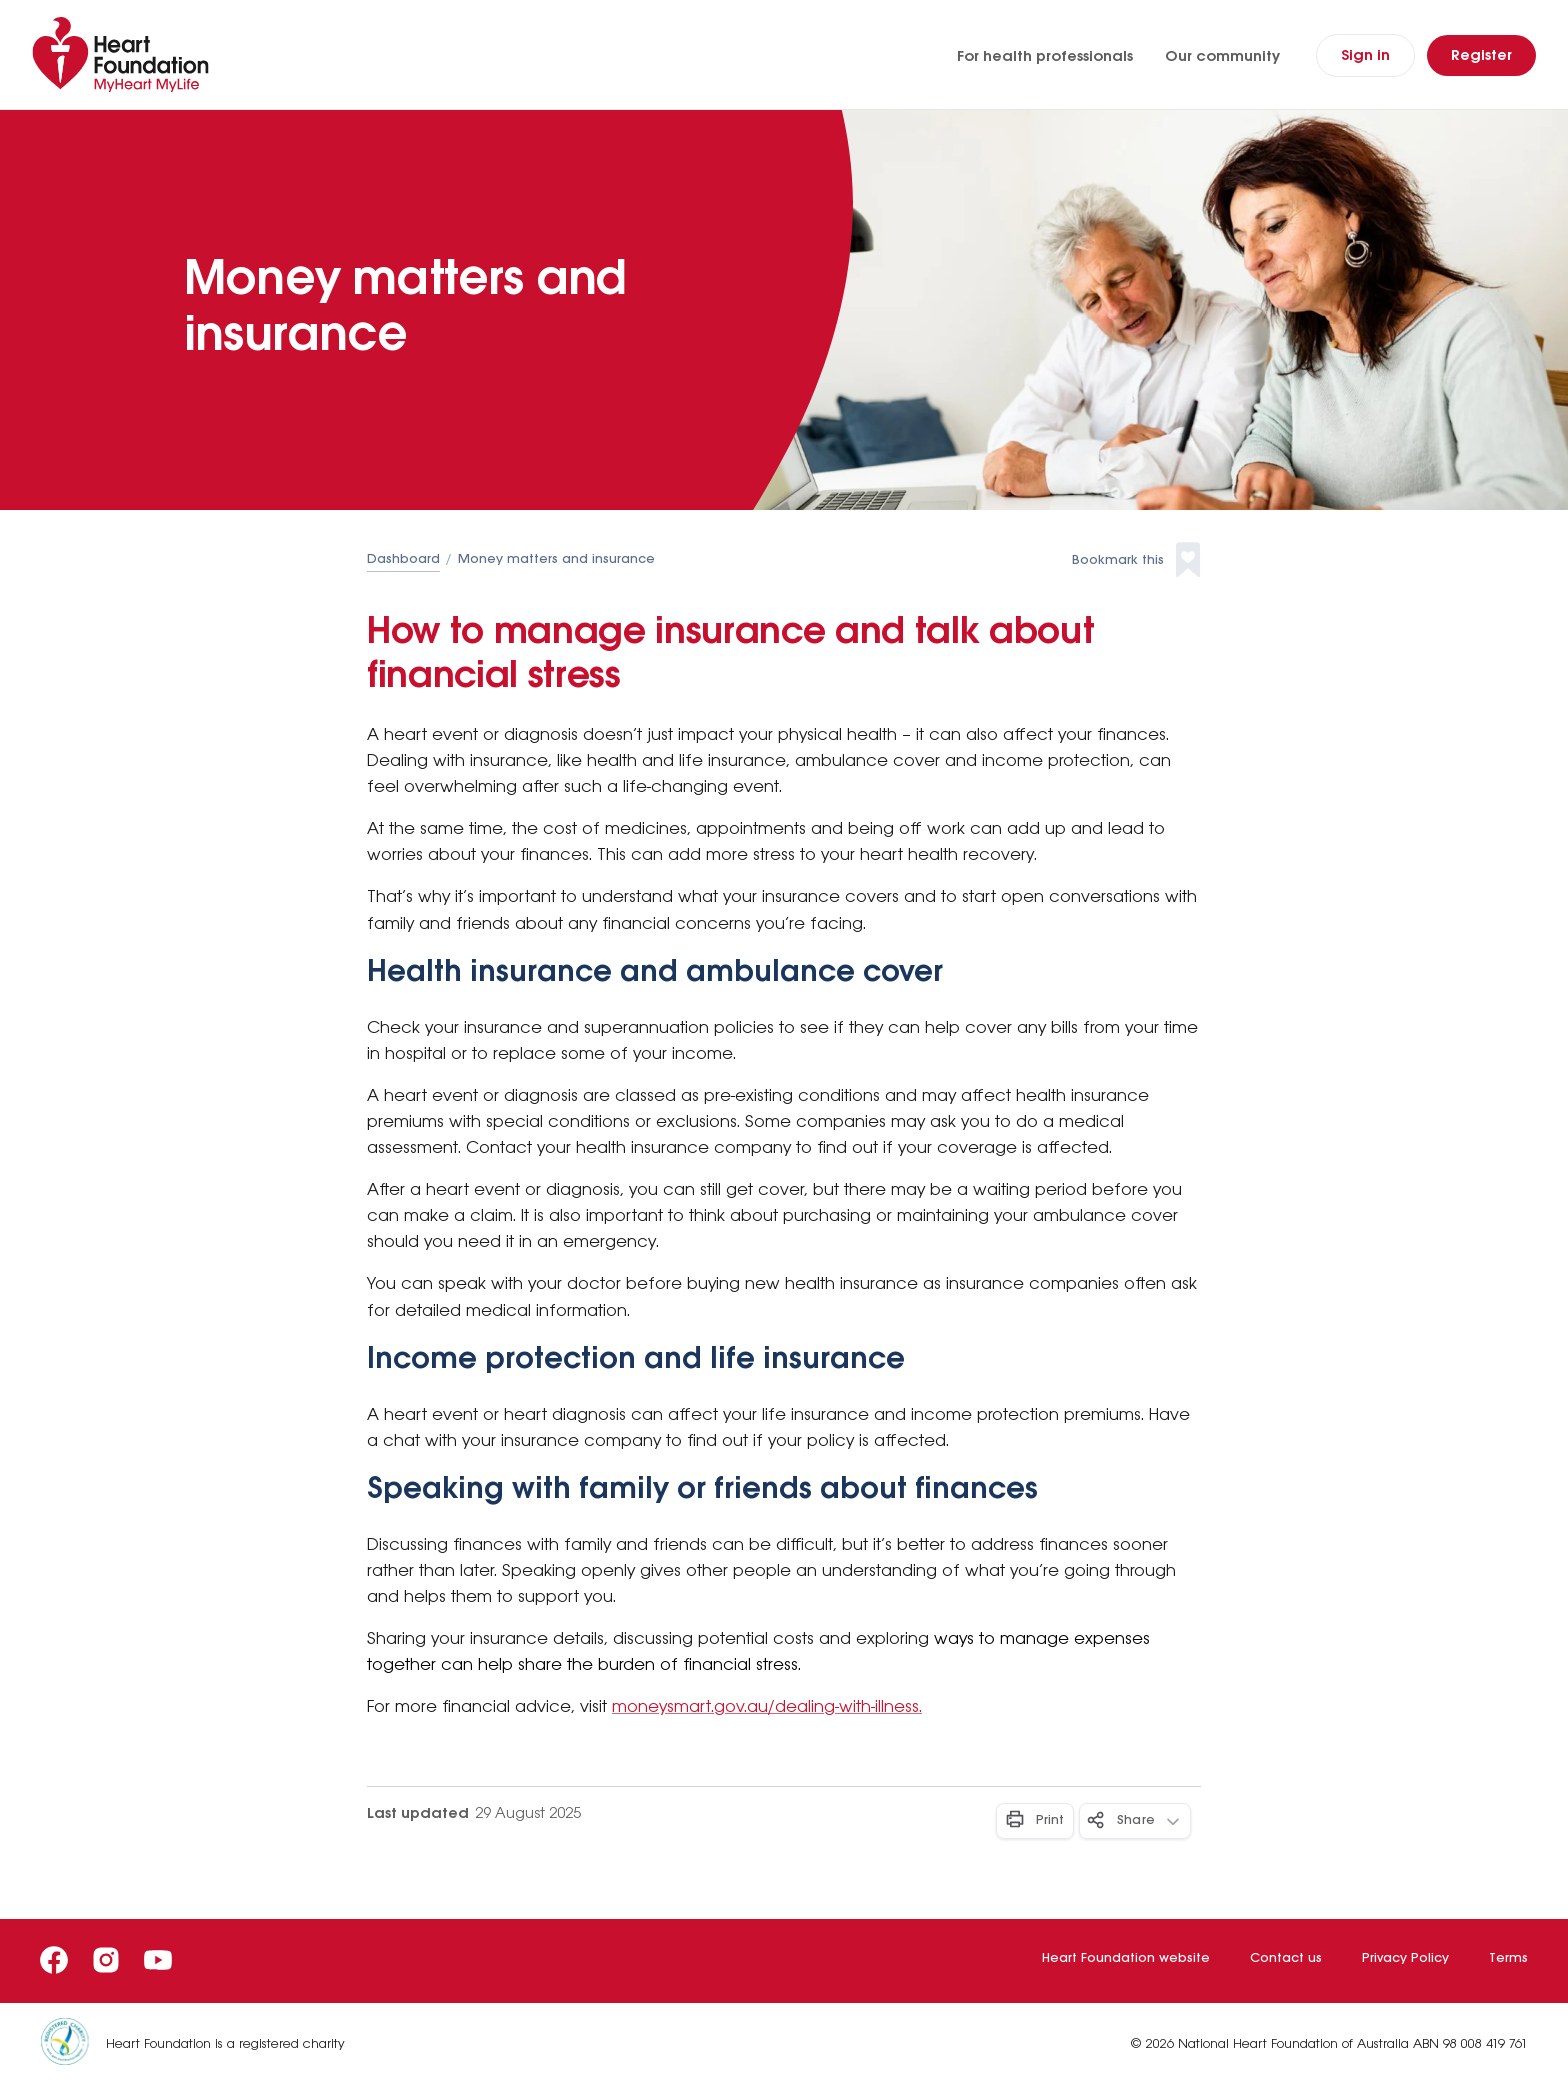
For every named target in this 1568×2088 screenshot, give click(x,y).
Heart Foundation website (1126, 1958)
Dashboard (403, 559)
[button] (1136, 560)
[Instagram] (106, 1960)
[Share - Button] (1135, 1821)
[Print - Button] (1035, 1821)
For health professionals (1045, 57)
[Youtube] (158, 1960)
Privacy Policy (1405, 1958)
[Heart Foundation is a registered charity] (73, 2045)
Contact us (1286, 1958)
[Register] (1481, 55)
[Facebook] (54, 1960)
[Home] (124, 54)
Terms (1508, 1958)
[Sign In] (1365, 55)
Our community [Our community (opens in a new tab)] (1222, 57)
